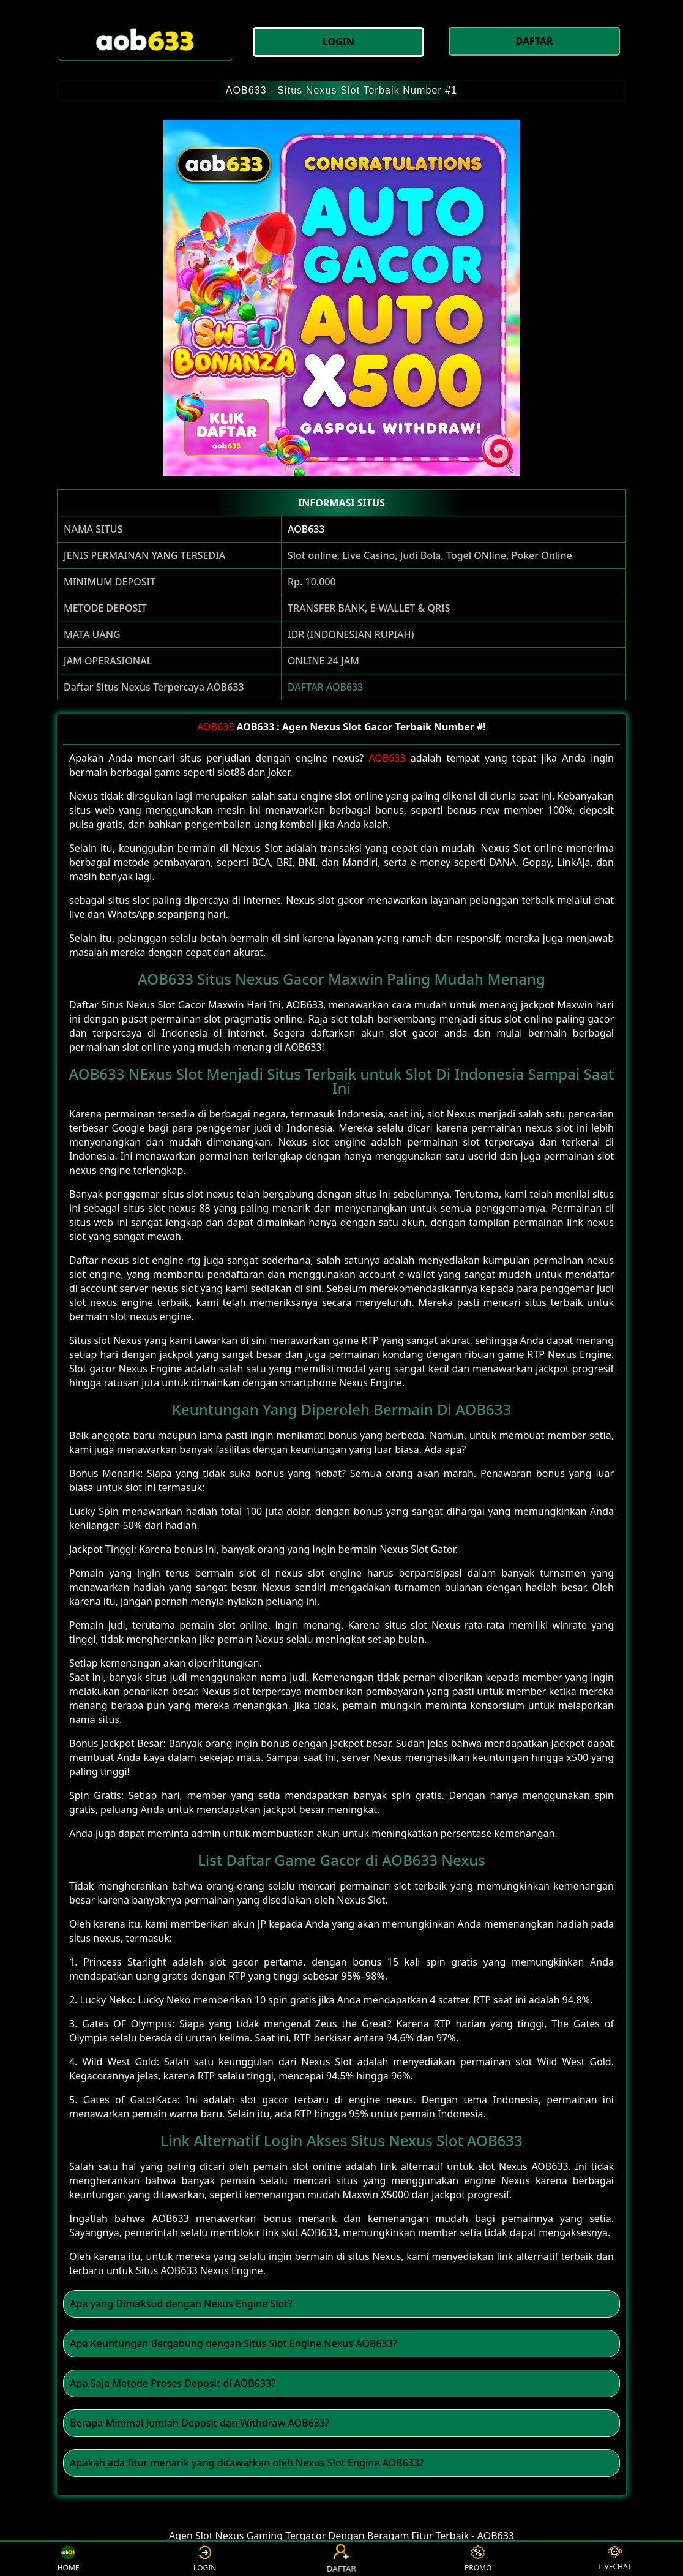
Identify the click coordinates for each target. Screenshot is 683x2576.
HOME (69, 2559)
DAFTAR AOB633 (326, 687)
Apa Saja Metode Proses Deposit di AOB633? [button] (172, 2383)
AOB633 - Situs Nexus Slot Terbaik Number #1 (342, 90)
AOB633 (306, 529)
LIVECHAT (614, 2559)
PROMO (478, 2559)
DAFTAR (342, 2559)
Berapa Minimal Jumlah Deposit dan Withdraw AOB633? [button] (199, 2423)
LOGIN (204, 2559)
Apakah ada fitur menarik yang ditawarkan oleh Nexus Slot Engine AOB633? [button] (247, 2462)
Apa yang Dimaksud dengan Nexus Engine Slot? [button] (181, 2303)
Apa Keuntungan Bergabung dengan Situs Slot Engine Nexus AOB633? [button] (233, 2343)
